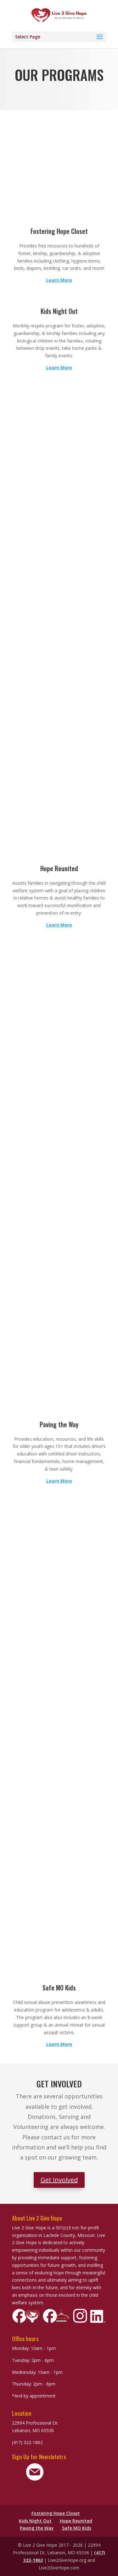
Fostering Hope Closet (55, 2513)
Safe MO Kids (76, 2528)
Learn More (59, 280)
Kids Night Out (35, 2521)
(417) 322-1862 (27, 2442)
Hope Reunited (76, 2521)
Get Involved (59, 2180)
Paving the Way (37, 2528)
